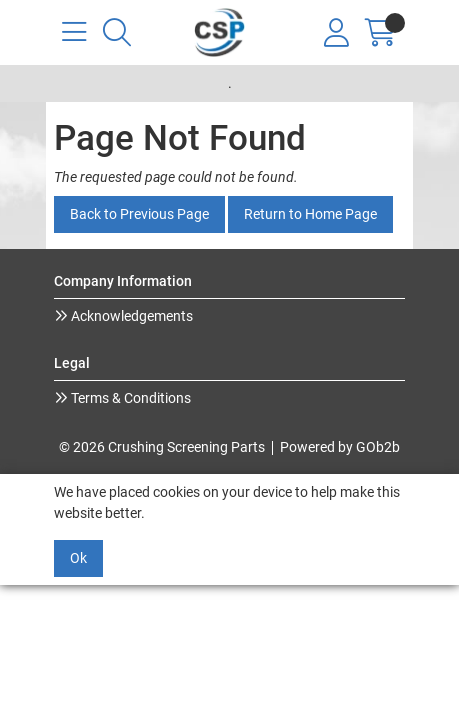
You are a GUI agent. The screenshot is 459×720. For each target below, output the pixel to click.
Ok (78, 558)
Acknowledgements (130, 316)
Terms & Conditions (129, 398)
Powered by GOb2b (340, 447)
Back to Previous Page (139, 214)
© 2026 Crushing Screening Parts (162, 447)
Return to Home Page (310, 214)
